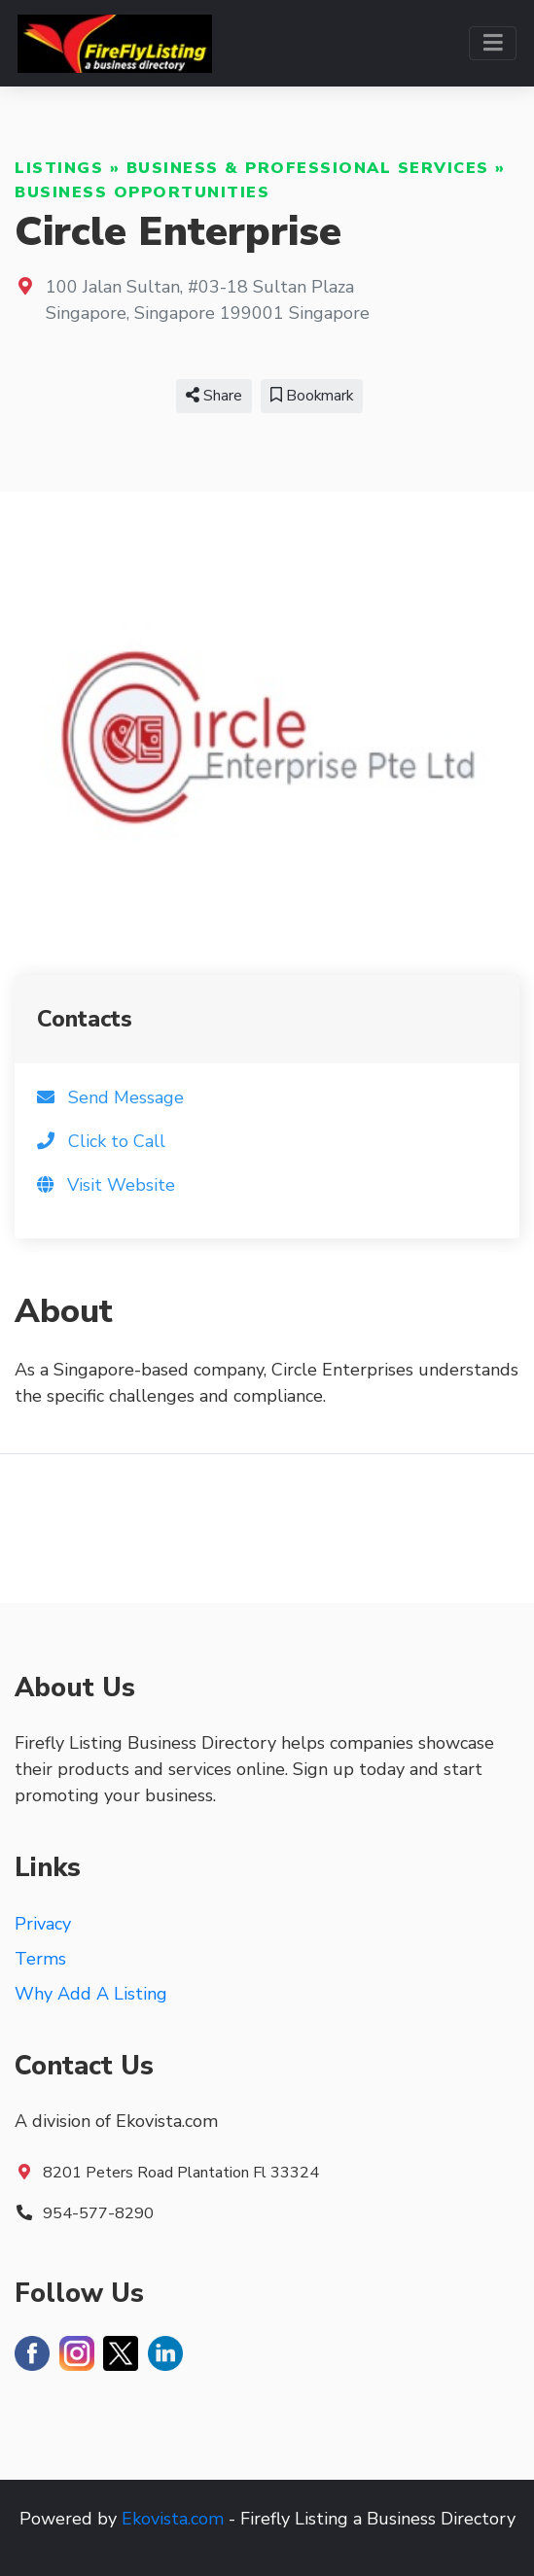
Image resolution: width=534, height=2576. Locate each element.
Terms (40, 1958)
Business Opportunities (142, 192)
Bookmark (311, 395)
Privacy (43, 1923)
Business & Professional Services (307, 168)
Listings (59, 168)
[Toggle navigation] (492, 43)
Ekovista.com (173, 2518)
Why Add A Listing (91, 1993)
